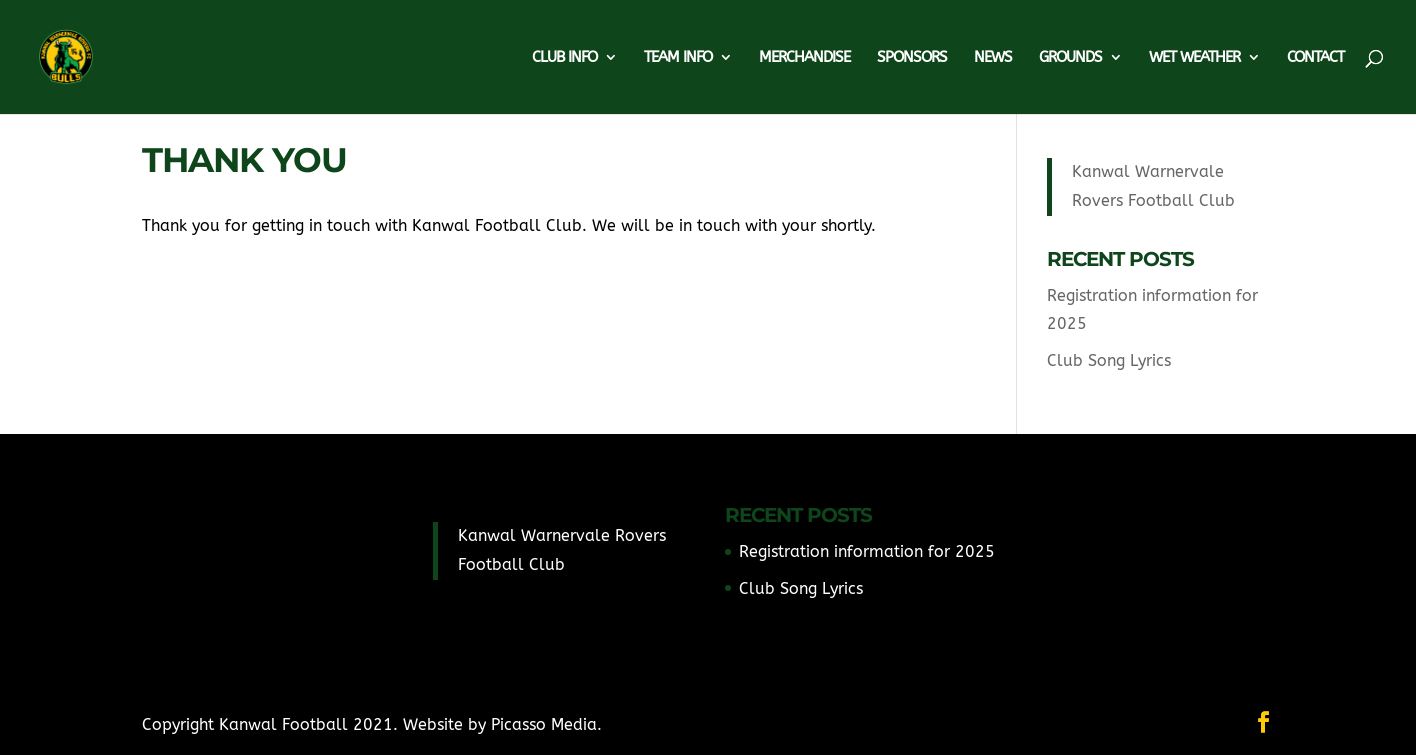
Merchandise (804, 58)
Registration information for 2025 (867, 551)
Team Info (678, 58)
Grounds (1070, 58)
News (993, 58)
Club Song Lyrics (1109, 360)
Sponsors (912, 58)
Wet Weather (1194, 58)
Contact (1315, 58)
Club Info (564, 58)
